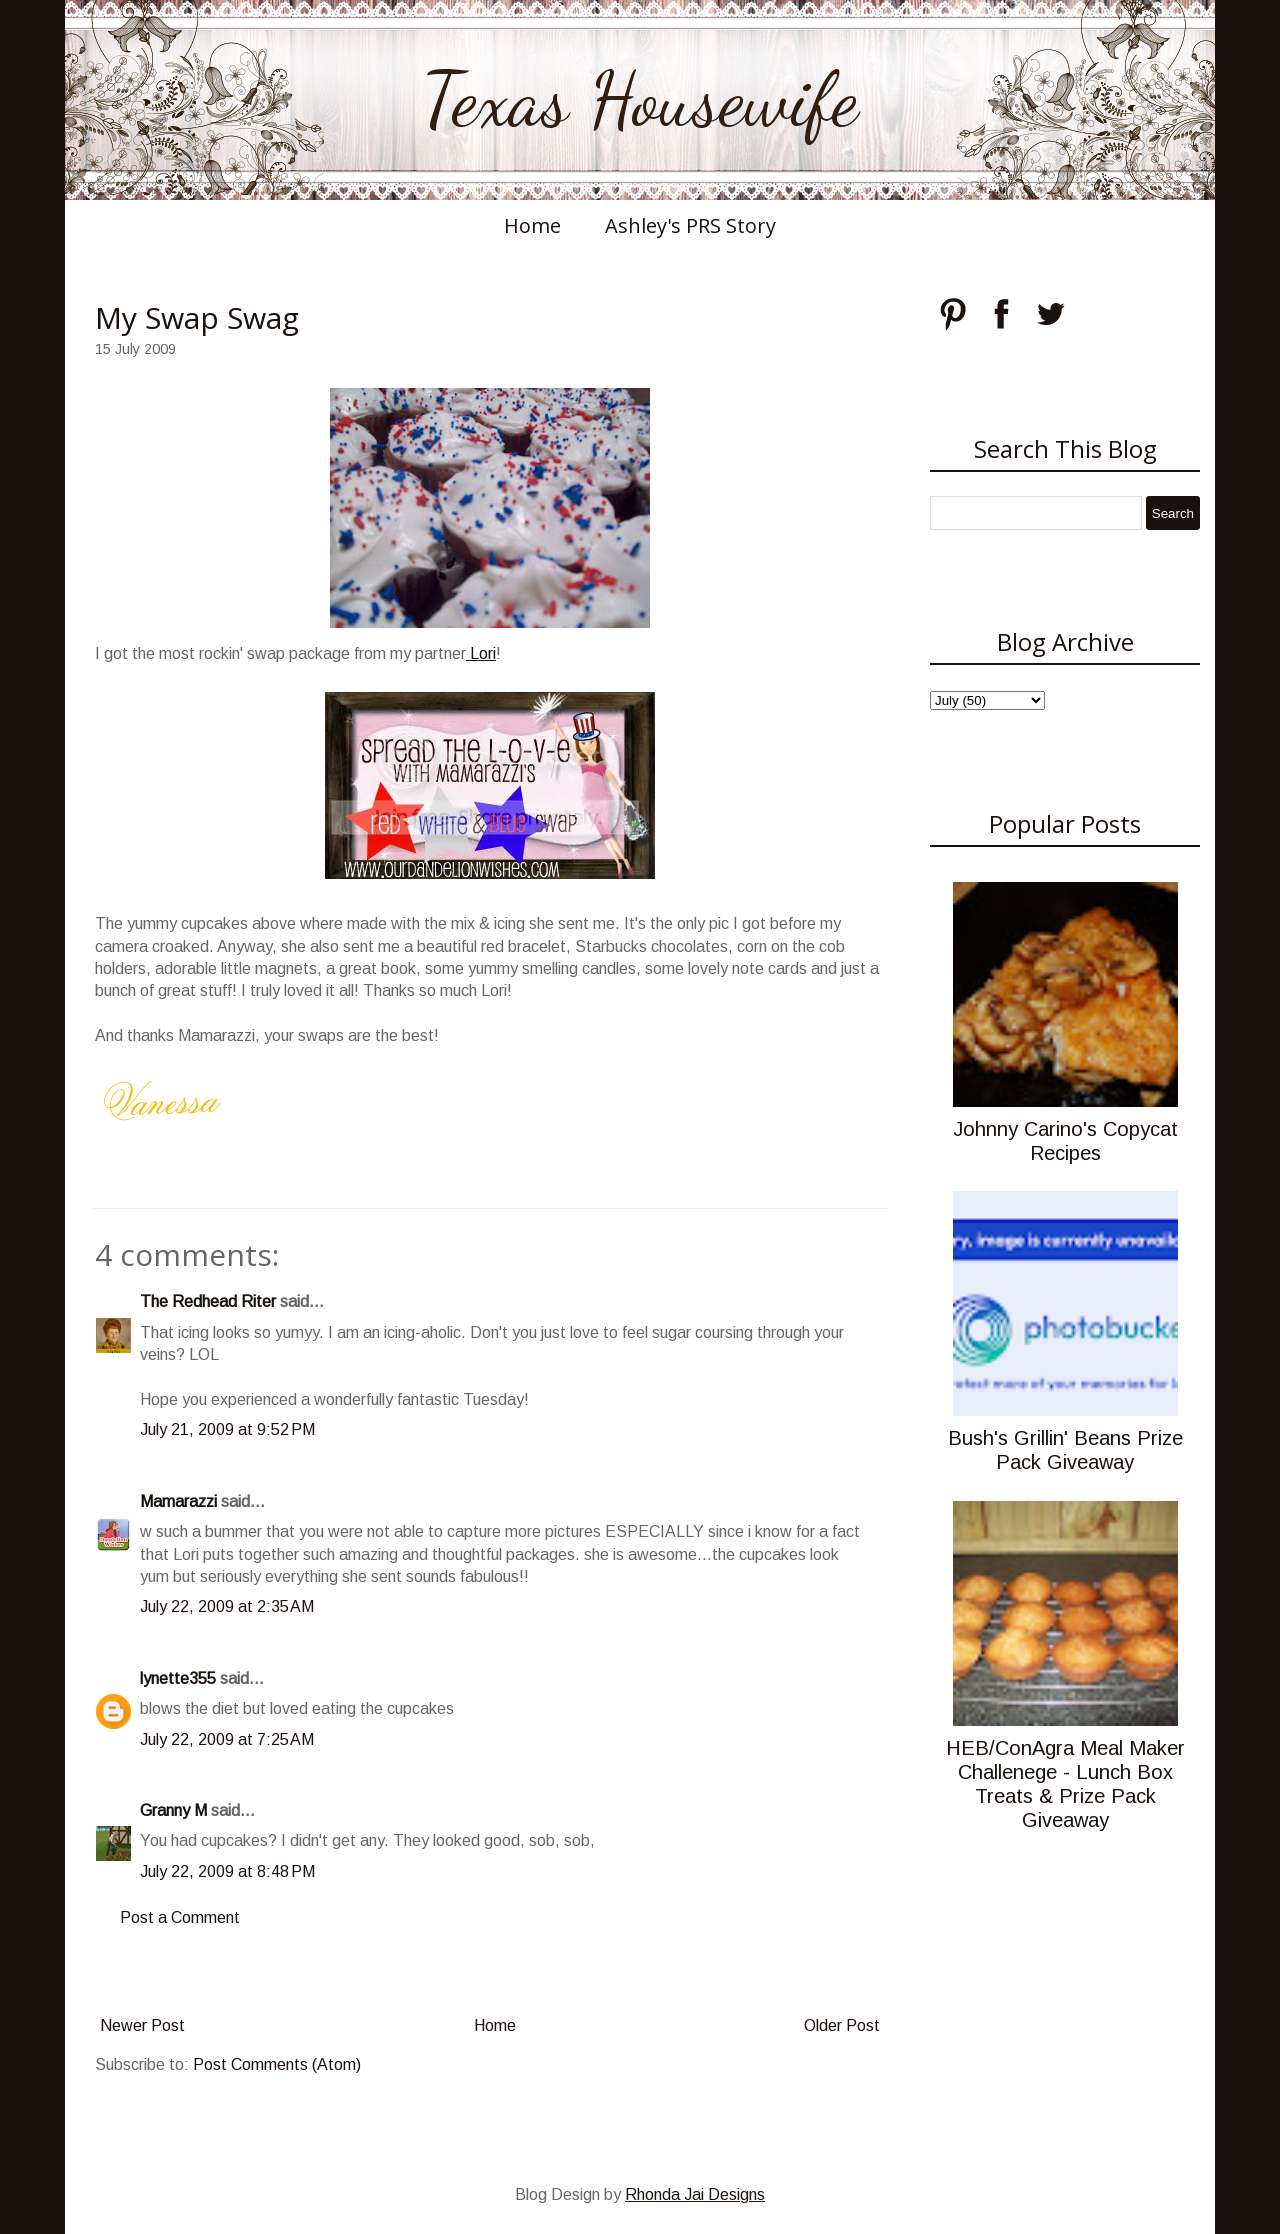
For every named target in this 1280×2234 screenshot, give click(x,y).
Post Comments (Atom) (277, 2064)
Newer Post (142, 2025)
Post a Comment (180, 1917)
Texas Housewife (640, 100)
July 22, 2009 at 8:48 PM (227, 1871)
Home (532, 225)
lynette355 (178, 1678)
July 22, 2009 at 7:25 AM (227, 1739)
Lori (481, 653)
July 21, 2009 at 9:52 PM (227, 1429)
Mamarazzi (178, 1501)
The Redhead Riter (208, 1301)
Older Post (842, 2025)
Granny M (173, 1810)
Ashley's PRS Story (690, 225)
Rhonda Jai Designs (695, 2194)
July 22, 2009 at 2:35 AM (227, 1606)
